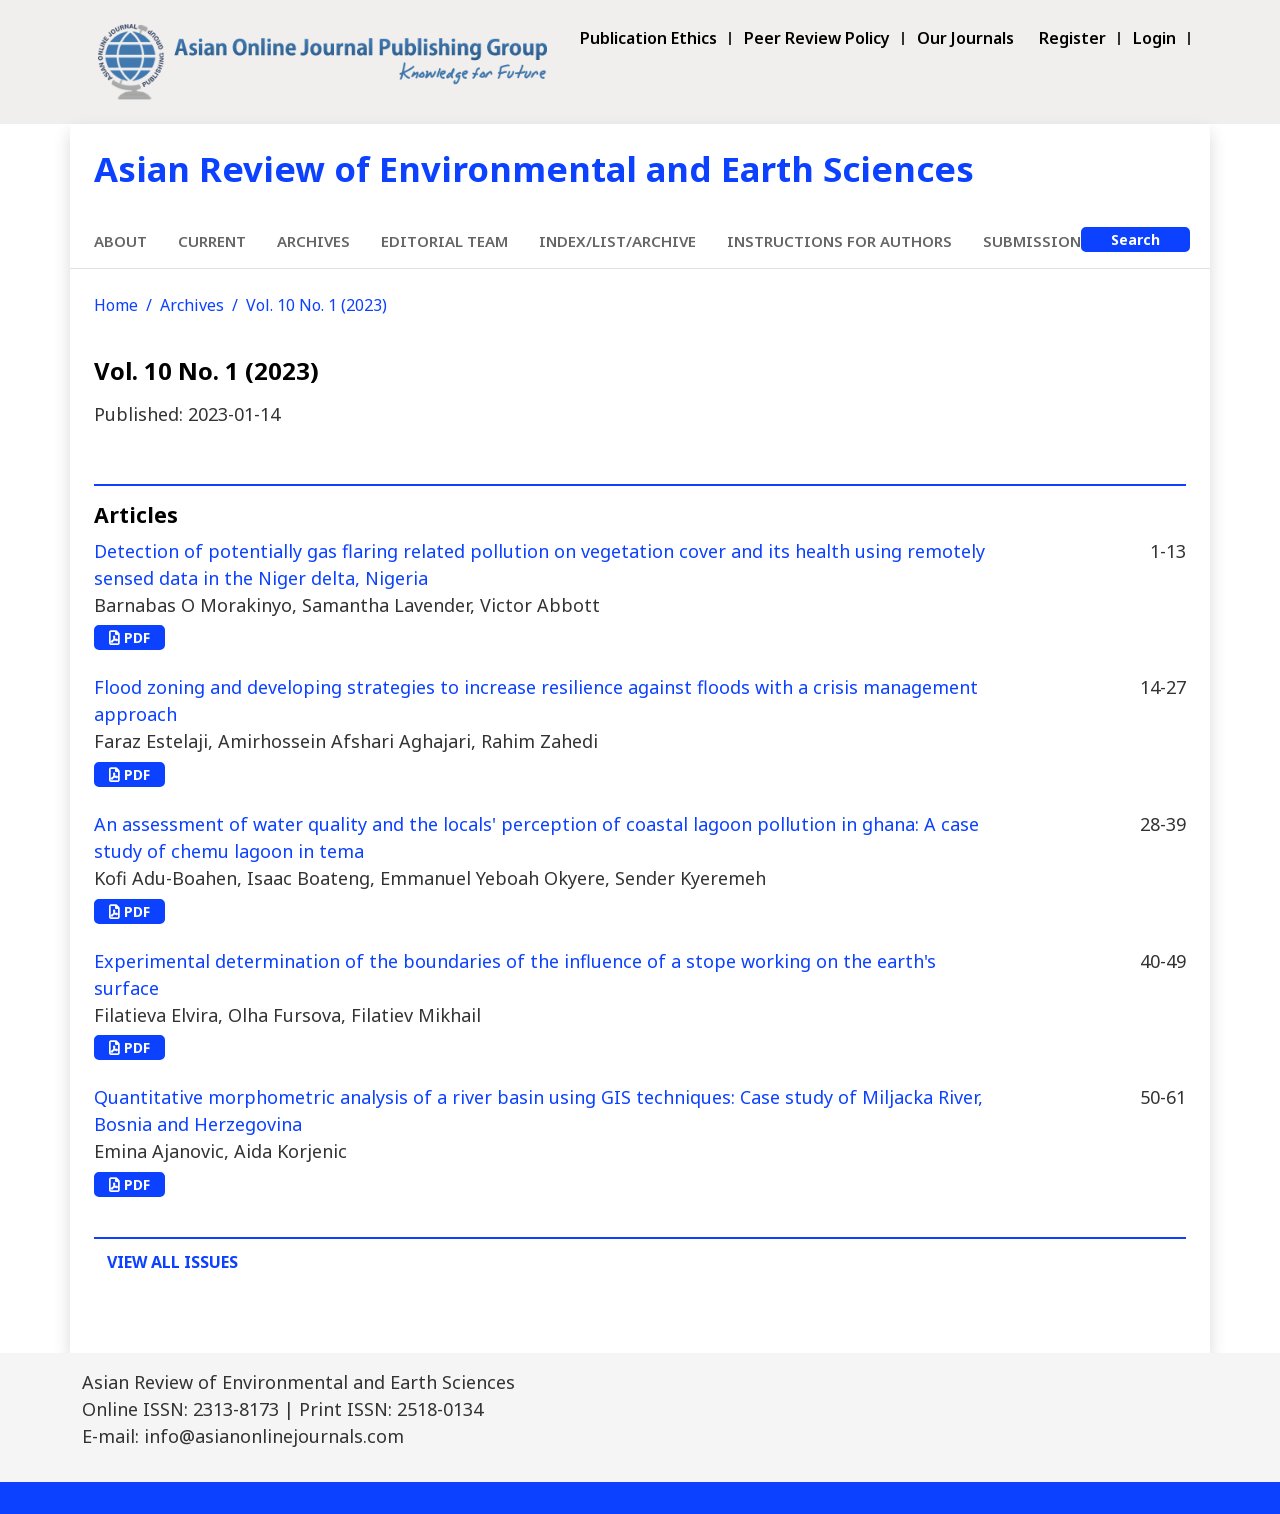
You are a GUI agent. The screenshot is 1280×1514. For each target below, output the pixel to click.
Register (1072, 38)
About (120, 241)
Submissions (1036, 241)
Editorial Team (444, 241)
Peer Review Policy (817, 38)
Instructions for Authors (839, 241)
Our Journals (965, 38)
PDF (129, 637)
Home (116, 305)
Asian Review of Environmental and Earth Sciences (534, 168)
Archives (313, 241)
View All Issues (172, 1262)
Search (1135, 239)
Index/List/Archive (617, 241)
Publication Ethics (648, 38)
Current (212, 241)
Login (1154, 38)
